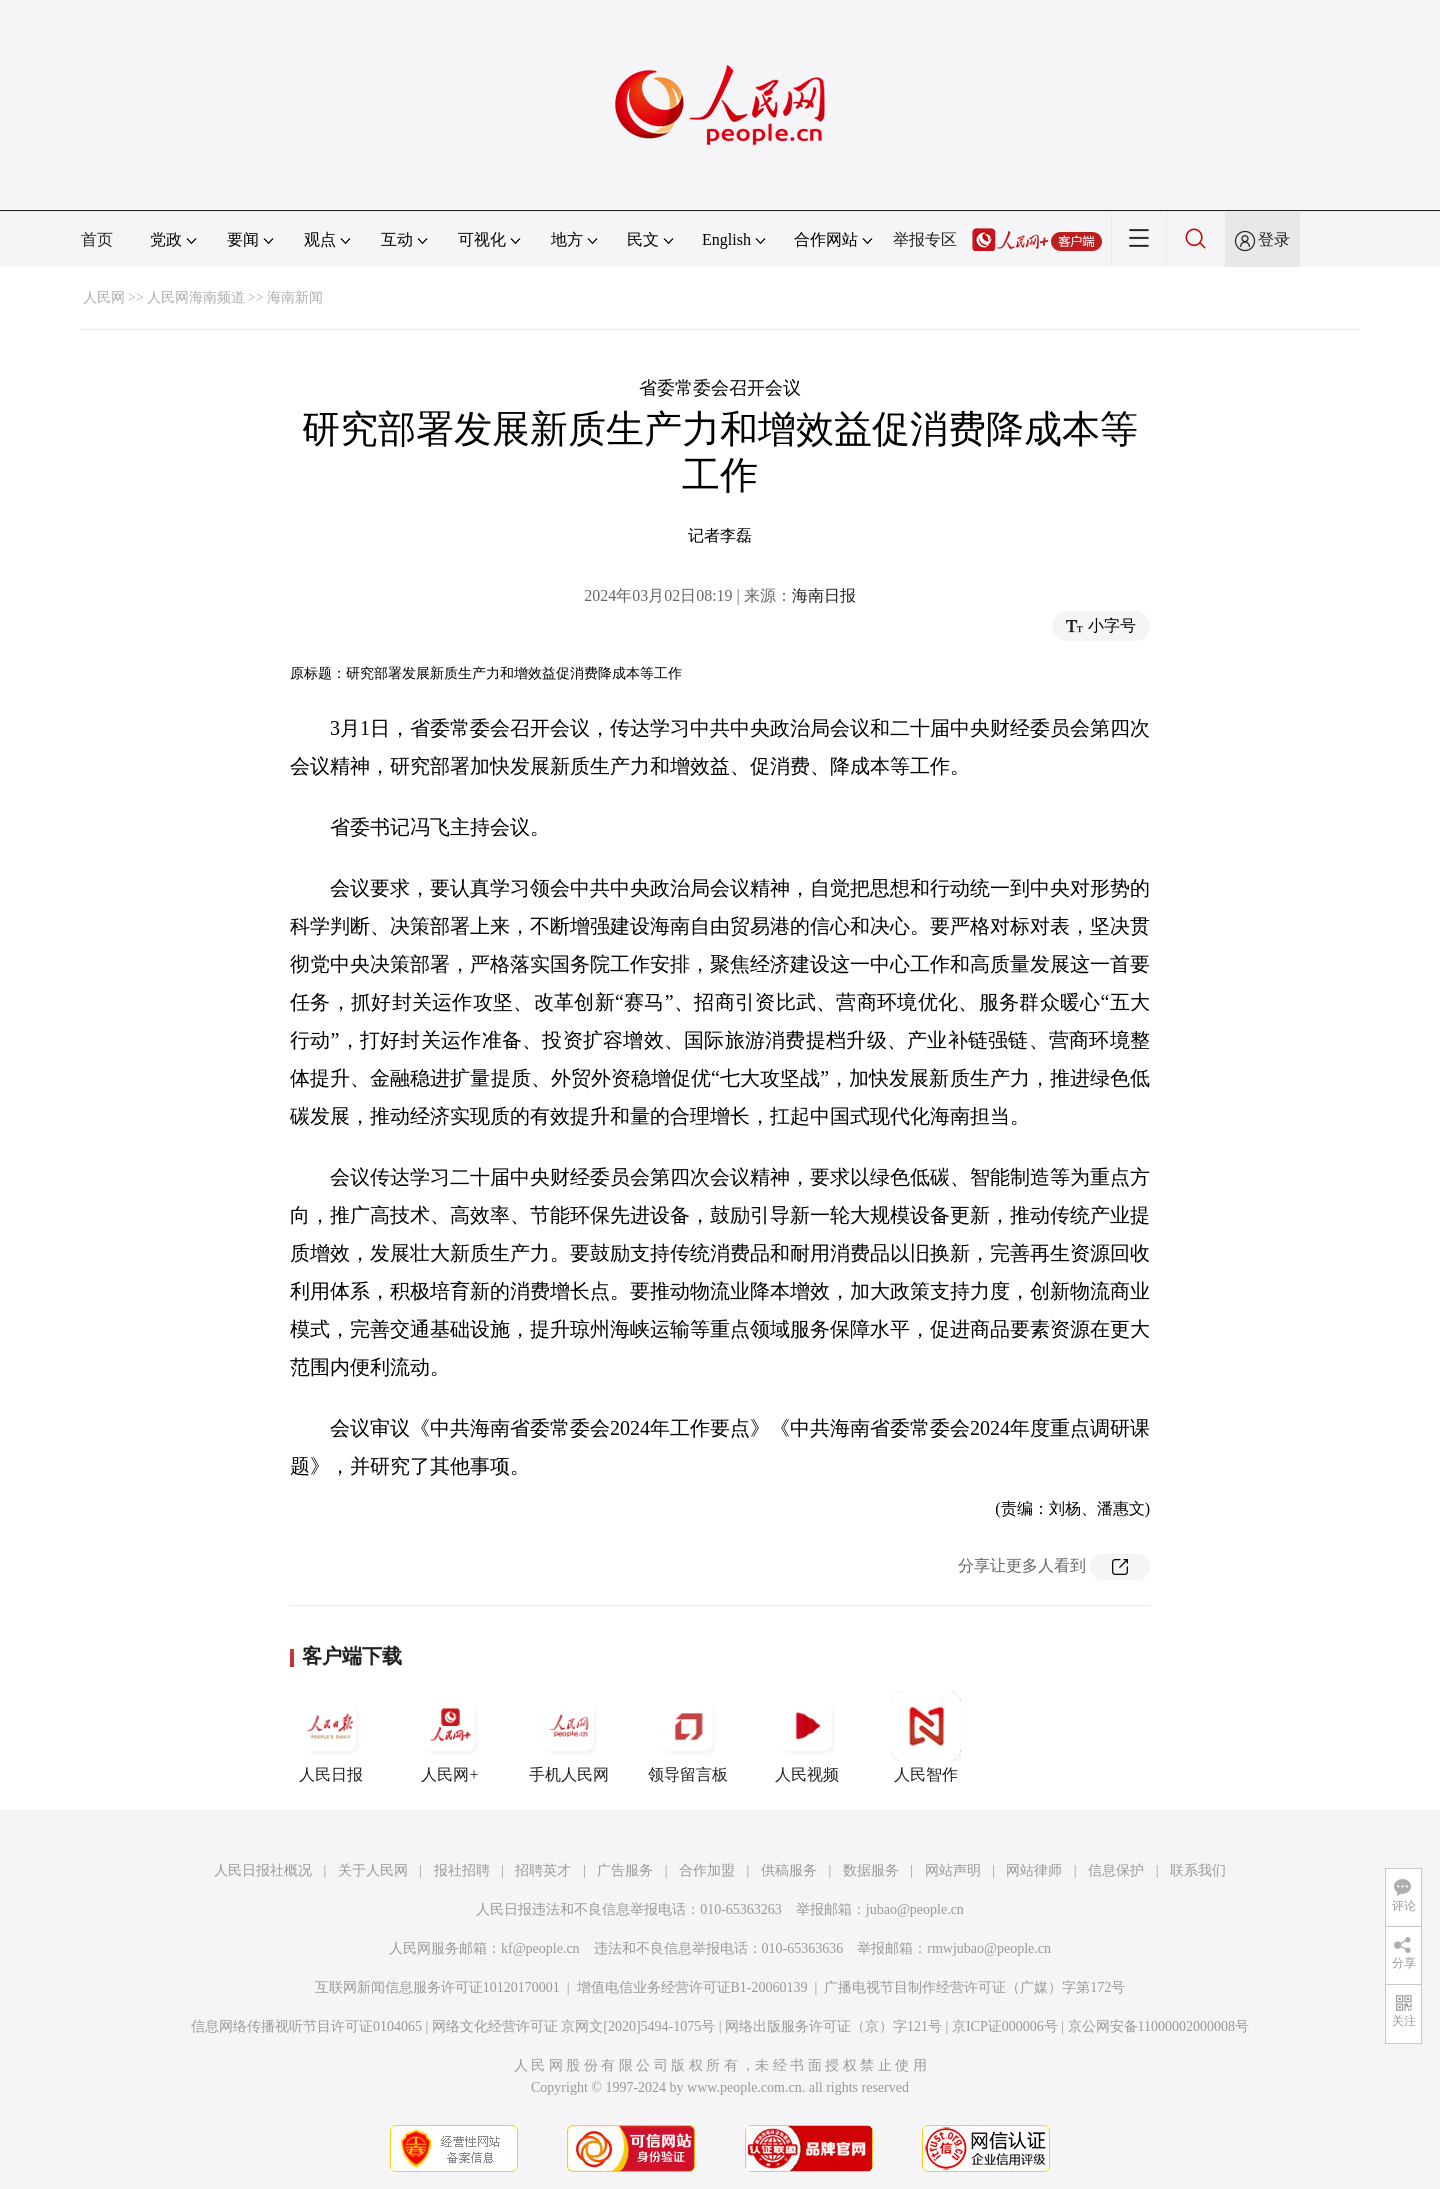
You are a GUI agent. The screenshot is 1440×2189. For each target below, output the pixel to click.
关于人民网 (373, 1870)
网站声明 (953, 1870)
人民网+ (450, 1737)
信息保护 (1116, 1870)
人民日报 (331, 1737)
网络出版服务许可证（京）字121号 (833, 2026)
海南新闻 (295, 297)
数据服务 (871, 1870)
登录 (1274, 239)
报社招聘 (462, 1870)
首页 (97, 239)
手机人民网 (569, 1737)
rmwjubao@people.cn (989, 1948)
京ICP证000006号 (1005, 2026)
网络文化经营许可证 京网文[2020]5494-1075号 (574, 2026)
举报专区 (925, 239)
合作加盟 (707, 1870)
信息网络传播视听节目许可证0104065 (306, 2026)
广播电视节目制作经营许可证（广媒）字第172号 (974, 1987)
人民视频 (807, 1737)
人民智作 (926, 1737)
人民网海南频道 (196, 297)
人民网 (104, 297)
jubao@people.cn (915, 1909)
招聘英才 (543, 1870)
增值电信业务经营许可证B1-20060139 (692, 1987)
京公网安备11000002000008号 (1158, 2026)
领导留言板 (688, 1737)
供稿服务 (789, 1870)
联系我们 (1198, 1870)
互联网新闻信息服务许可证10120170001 (437, 1987)
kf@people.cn (540, 1948)
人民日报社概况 (263, 1870)
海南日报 (824, 595)
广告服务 (625, 1870)
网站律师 (1034, 1870)
